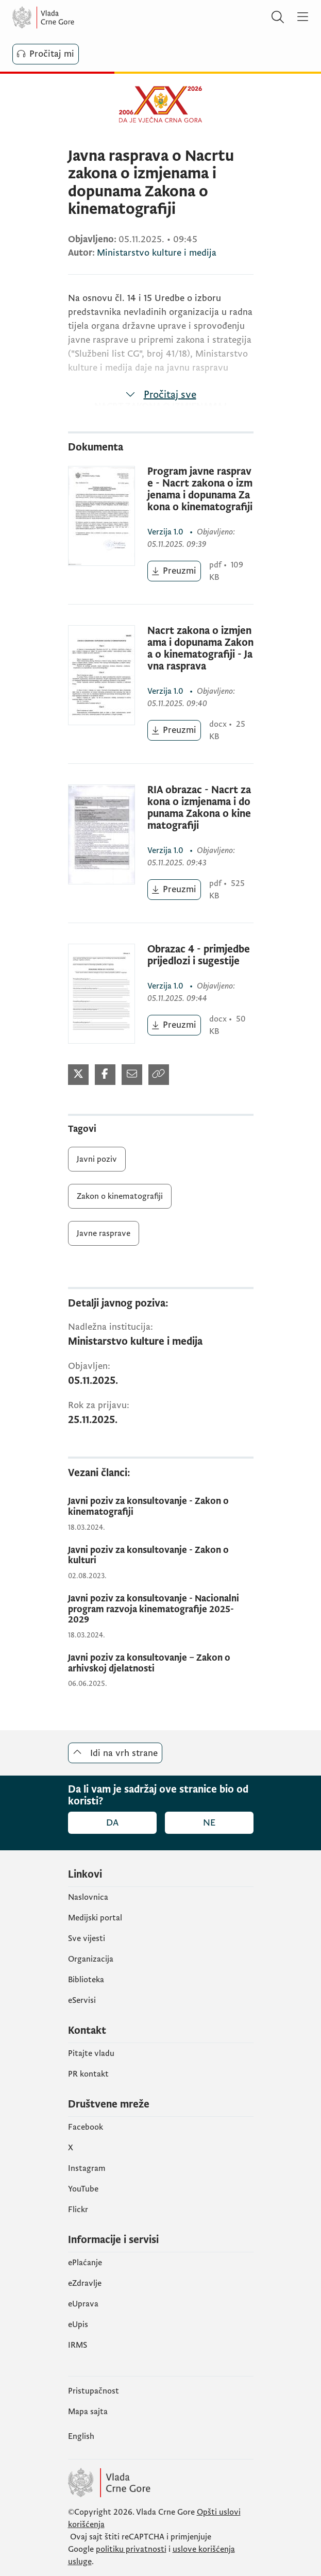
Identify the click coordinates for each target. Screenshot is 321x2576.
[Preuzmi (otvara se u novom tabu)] (174, 571)
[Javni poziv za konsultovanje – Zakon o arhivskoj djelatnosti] (161, 1663)
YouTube (83, 2189)
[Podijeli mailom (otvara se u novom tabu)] (132, 1074)
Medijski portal (95, 1918)
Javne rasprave (103, 1233)
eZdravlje (85, 2283)
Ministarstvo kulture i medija (156, 252)
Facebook (85, 2127)
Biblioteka (86, 1980)
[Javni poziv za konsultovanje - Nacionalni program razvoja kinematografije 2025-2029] (161, 1610)
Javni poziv (97, 1159)
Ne (209, 1822)
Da (112, 1822)
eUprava (83, 2304)
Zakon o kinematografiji (120, 1196)
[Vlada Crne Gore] (74, 17)
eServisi (82, 2000)
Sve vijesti (86, 1938)
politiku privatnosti (131, 2549)
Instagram (87, 2168)
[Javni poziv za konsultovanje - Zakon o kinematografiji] (161, 1506)
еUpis (78, 2324)
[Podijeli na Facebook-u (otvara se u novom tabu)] (105, 1074)
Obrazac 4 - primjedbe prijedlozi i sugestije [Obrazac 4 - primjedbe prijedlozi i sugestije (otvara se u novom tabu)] (198, 955)
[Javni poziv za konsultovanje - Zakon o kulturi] (161, 1555)
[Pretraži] (277, 17)
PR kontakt (88, 2074)
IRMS (77, 2345)
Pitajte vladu (91, 2053)
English (81, 2436)
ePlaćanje (85, 2262)
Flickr (78, 2209)
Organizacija (90, 1959)
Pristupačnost (93, 2391)
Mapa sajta (88, 2411)
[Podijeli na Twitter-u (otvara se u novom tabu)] (78, 1074)
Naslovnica (88, 1897)
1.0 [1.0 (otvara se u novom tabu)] (166, 532)
